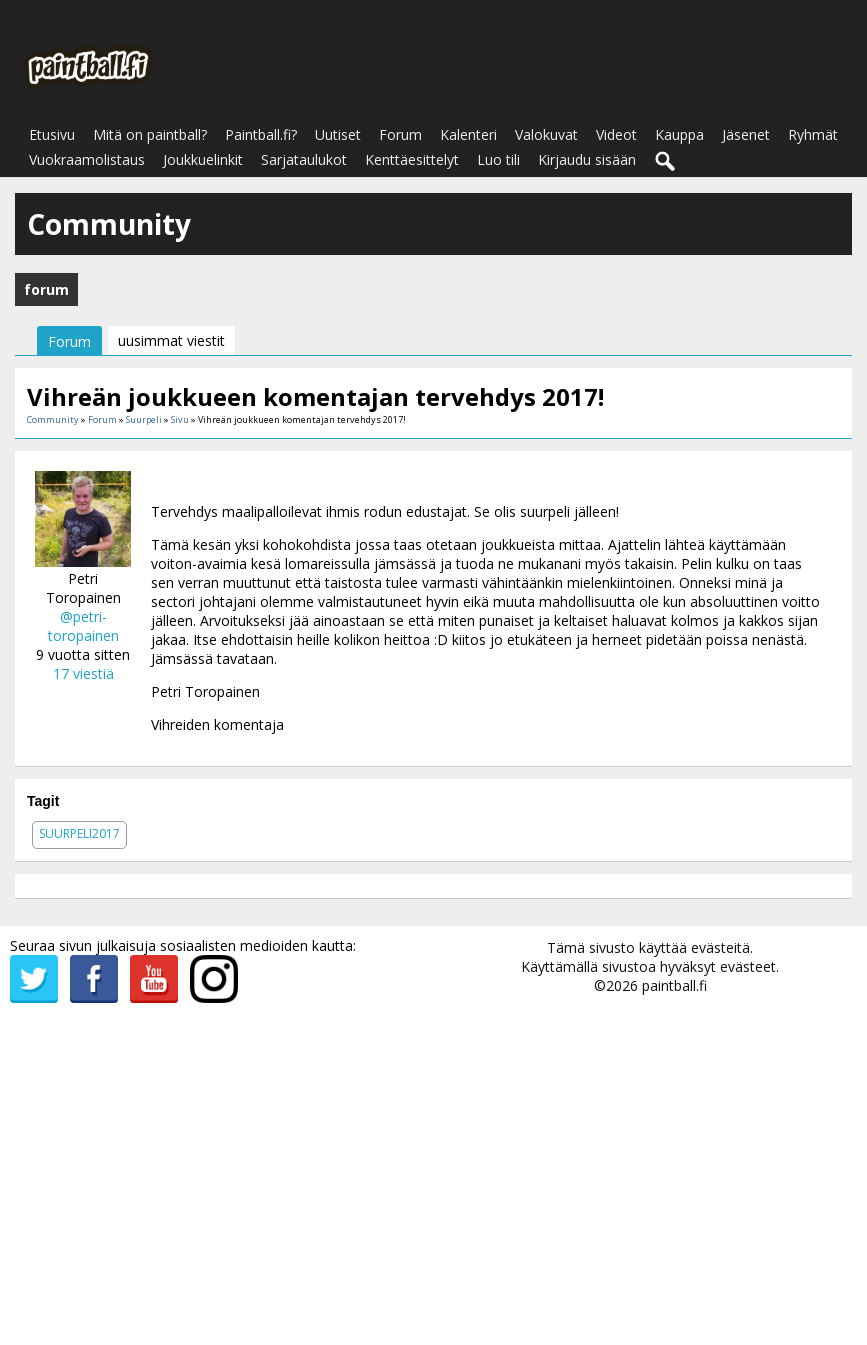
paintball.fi (674, 985)
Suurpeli (144, 419)
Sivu (181, 419)
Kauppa (679, 134)
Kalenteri (468, 134)
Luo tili (498, 159)
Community (53, 419)
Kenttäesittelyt (412, 159)
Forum (400, 134)
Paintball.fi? (261, 134)
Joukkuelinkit (203, 159)
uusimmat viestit (171, 340)
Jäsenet (746, 134)
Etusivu (52, 134)
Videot (616, 134)
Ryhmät (813, 134)
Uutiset (338, 134)
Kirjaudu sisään (587, 159)
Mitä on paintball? (150, 134)
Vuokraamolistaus (87, 159)
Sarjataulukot (304, 159)
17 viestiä (83, 673)
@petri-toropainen (83, 626)
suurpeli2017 (79, 833)
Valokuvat (546, 134)
